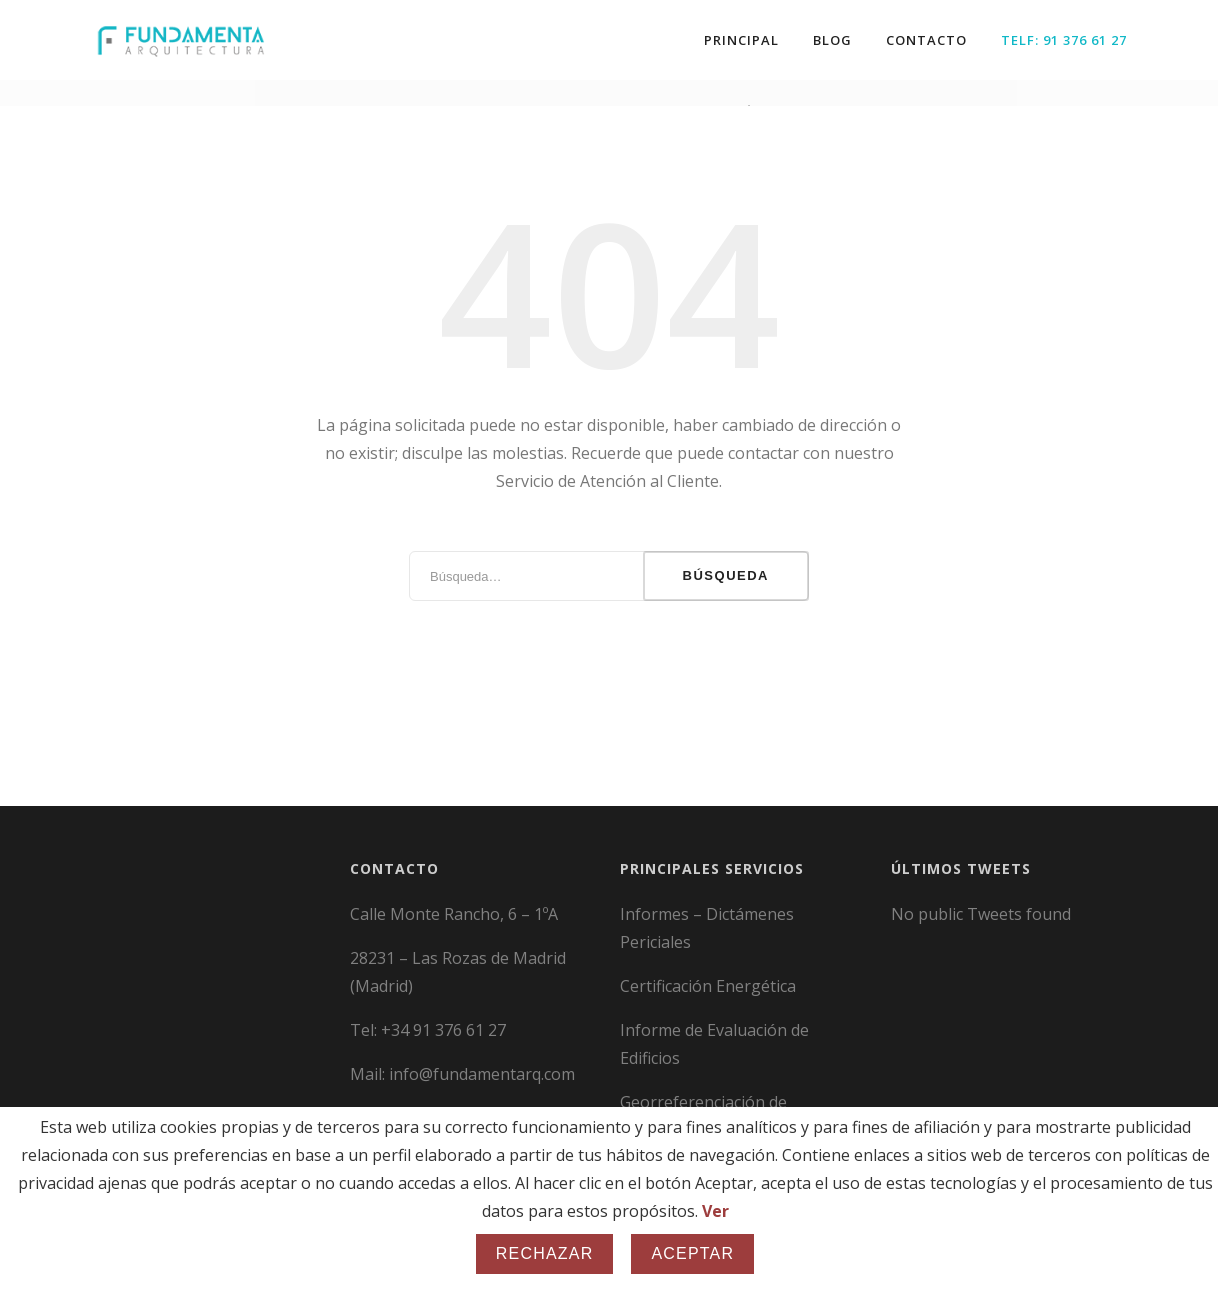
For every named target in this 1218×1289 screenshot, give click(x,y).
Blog (832, 40)
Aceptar (692, 1253)
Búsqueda (726, 567)
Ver (715, 1211)
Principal (741, 40)
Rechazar (545, 1253)
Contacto (926, 40)
